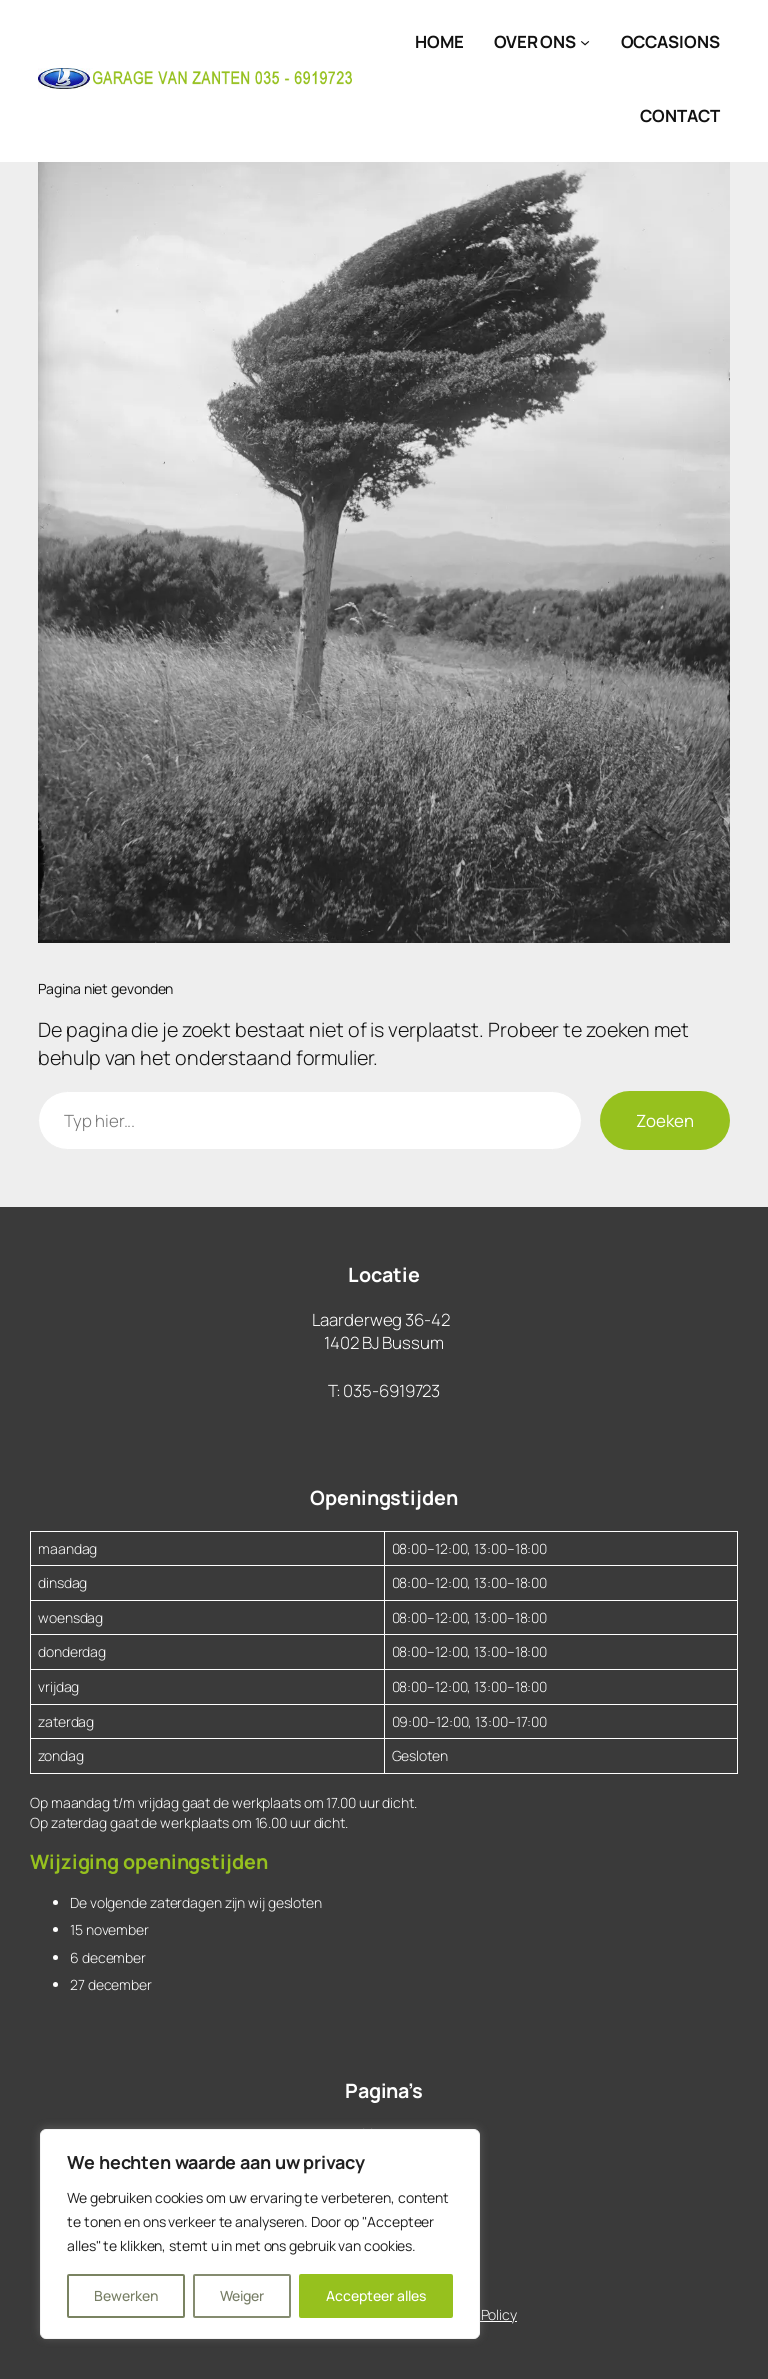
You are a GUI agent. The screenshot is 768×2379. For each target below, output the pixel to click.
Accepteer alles (376, 2295)
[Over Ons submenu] (585, 42)
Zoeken (665, 1120)
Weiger (242, 2295)
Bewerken (126, 2295)
